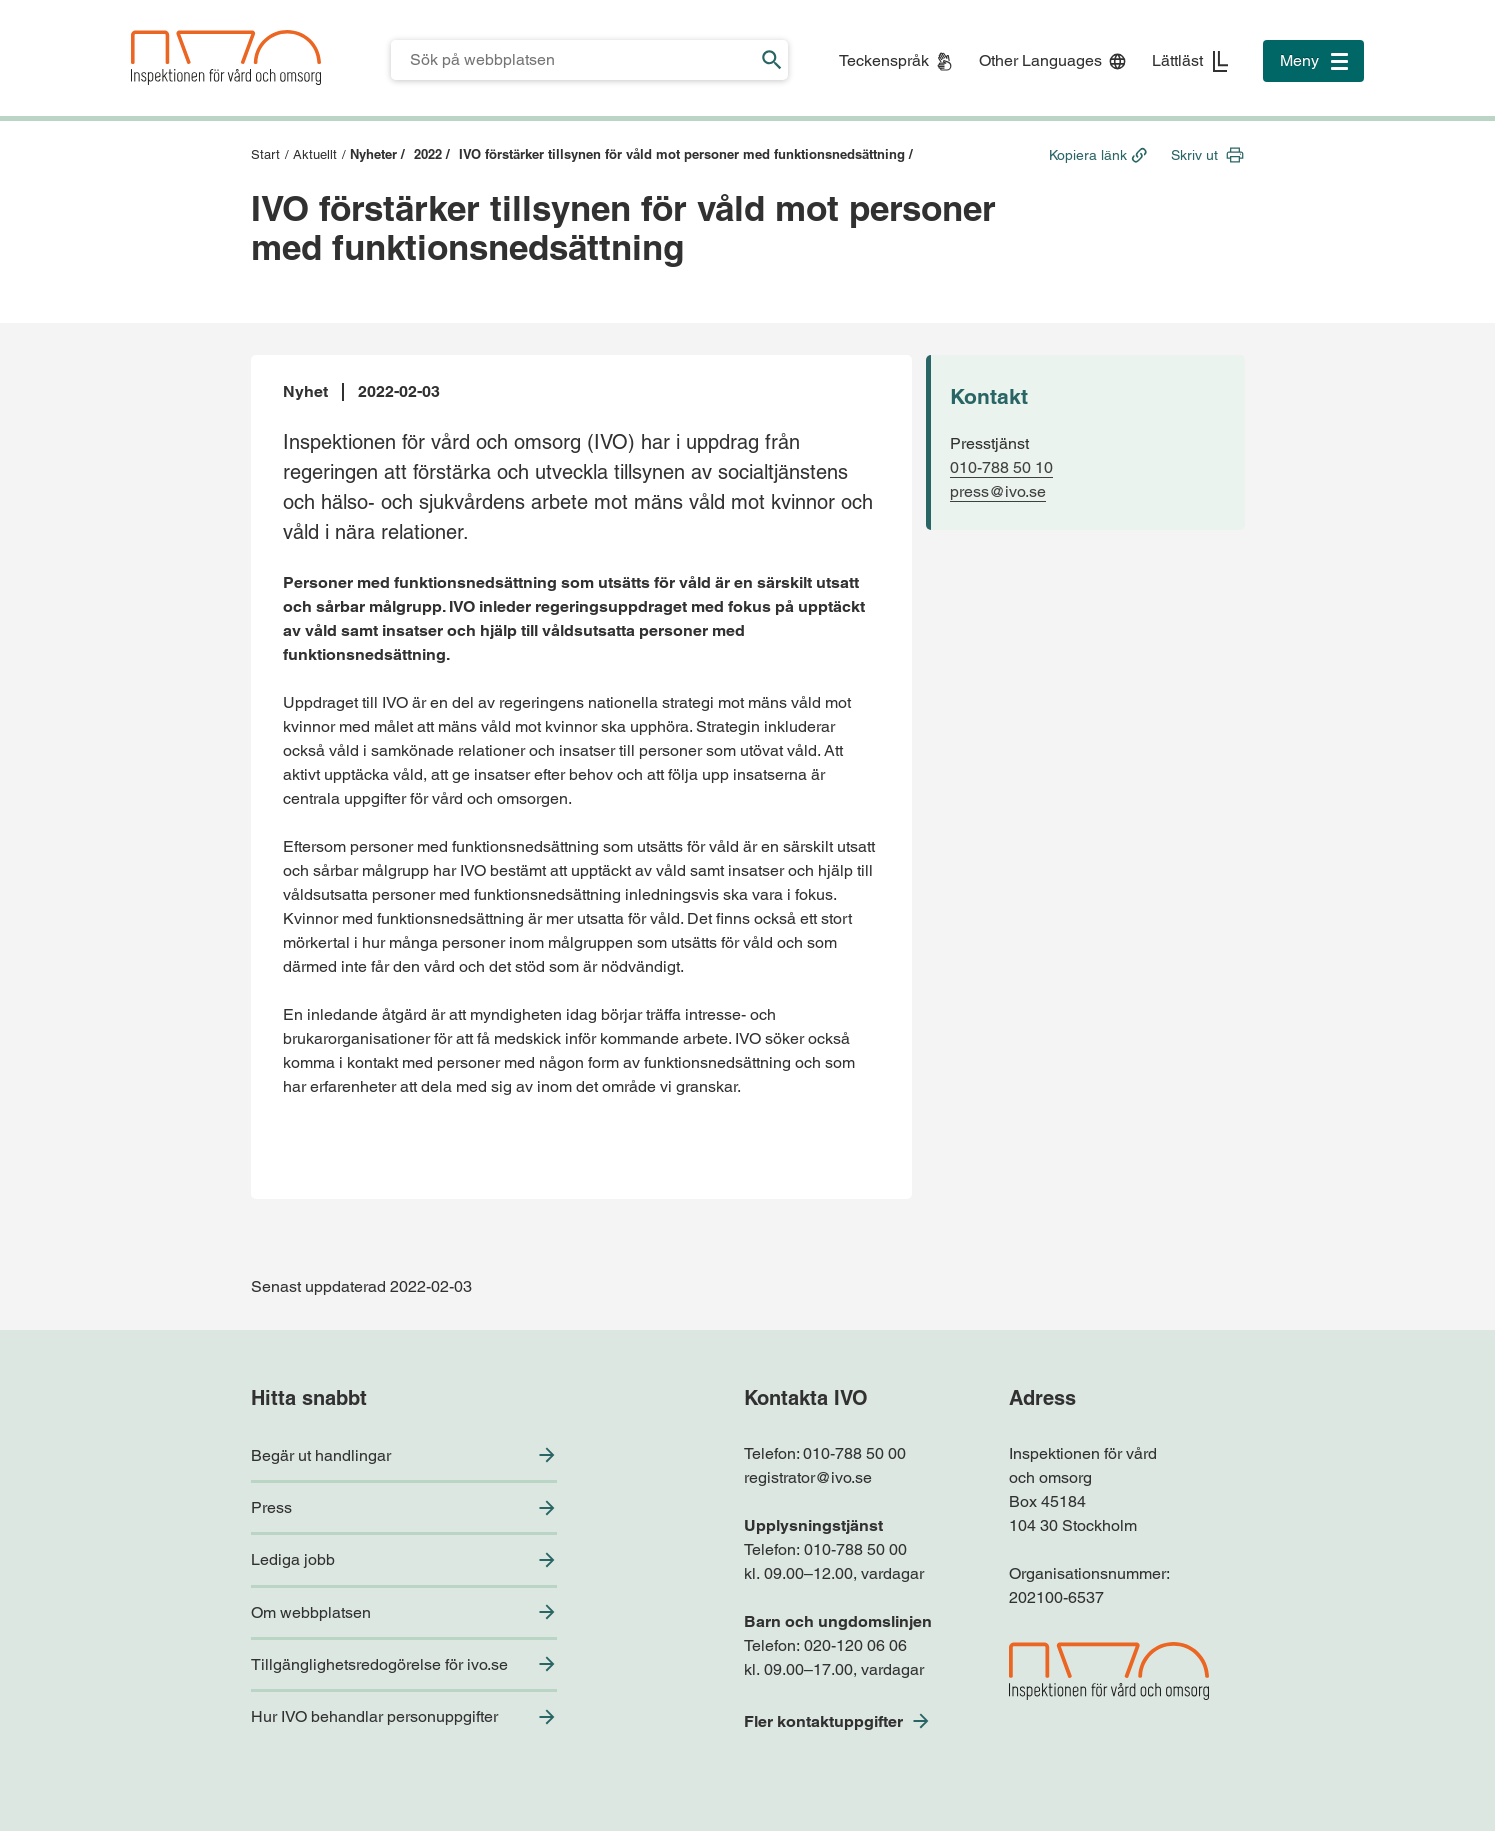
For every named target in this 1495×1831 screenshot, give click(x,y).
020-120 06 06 (855, 1645)
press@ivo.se (998, 491)
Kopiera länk (1088, 155)
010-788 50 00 (854, 1453)
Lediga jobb (293, 1559)
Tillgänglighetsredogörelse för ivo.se (379, 1664)
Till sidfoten (21, 0)
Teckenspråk (884, 60)
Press (271, 1507)
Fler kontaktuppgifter (823, 1721)
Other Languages (1040, 60)
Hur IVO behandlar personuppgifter (374, 1716)
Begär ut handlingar (321, 1455)
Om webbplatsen (311, 1612)
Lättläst (1177, 60)
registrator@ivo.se (808, 1477)
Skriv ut (1194, 155)
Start (265, 154)
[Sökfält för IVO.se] (573, 60)
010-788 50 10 (1001, 467)
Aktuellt (315, 154)
